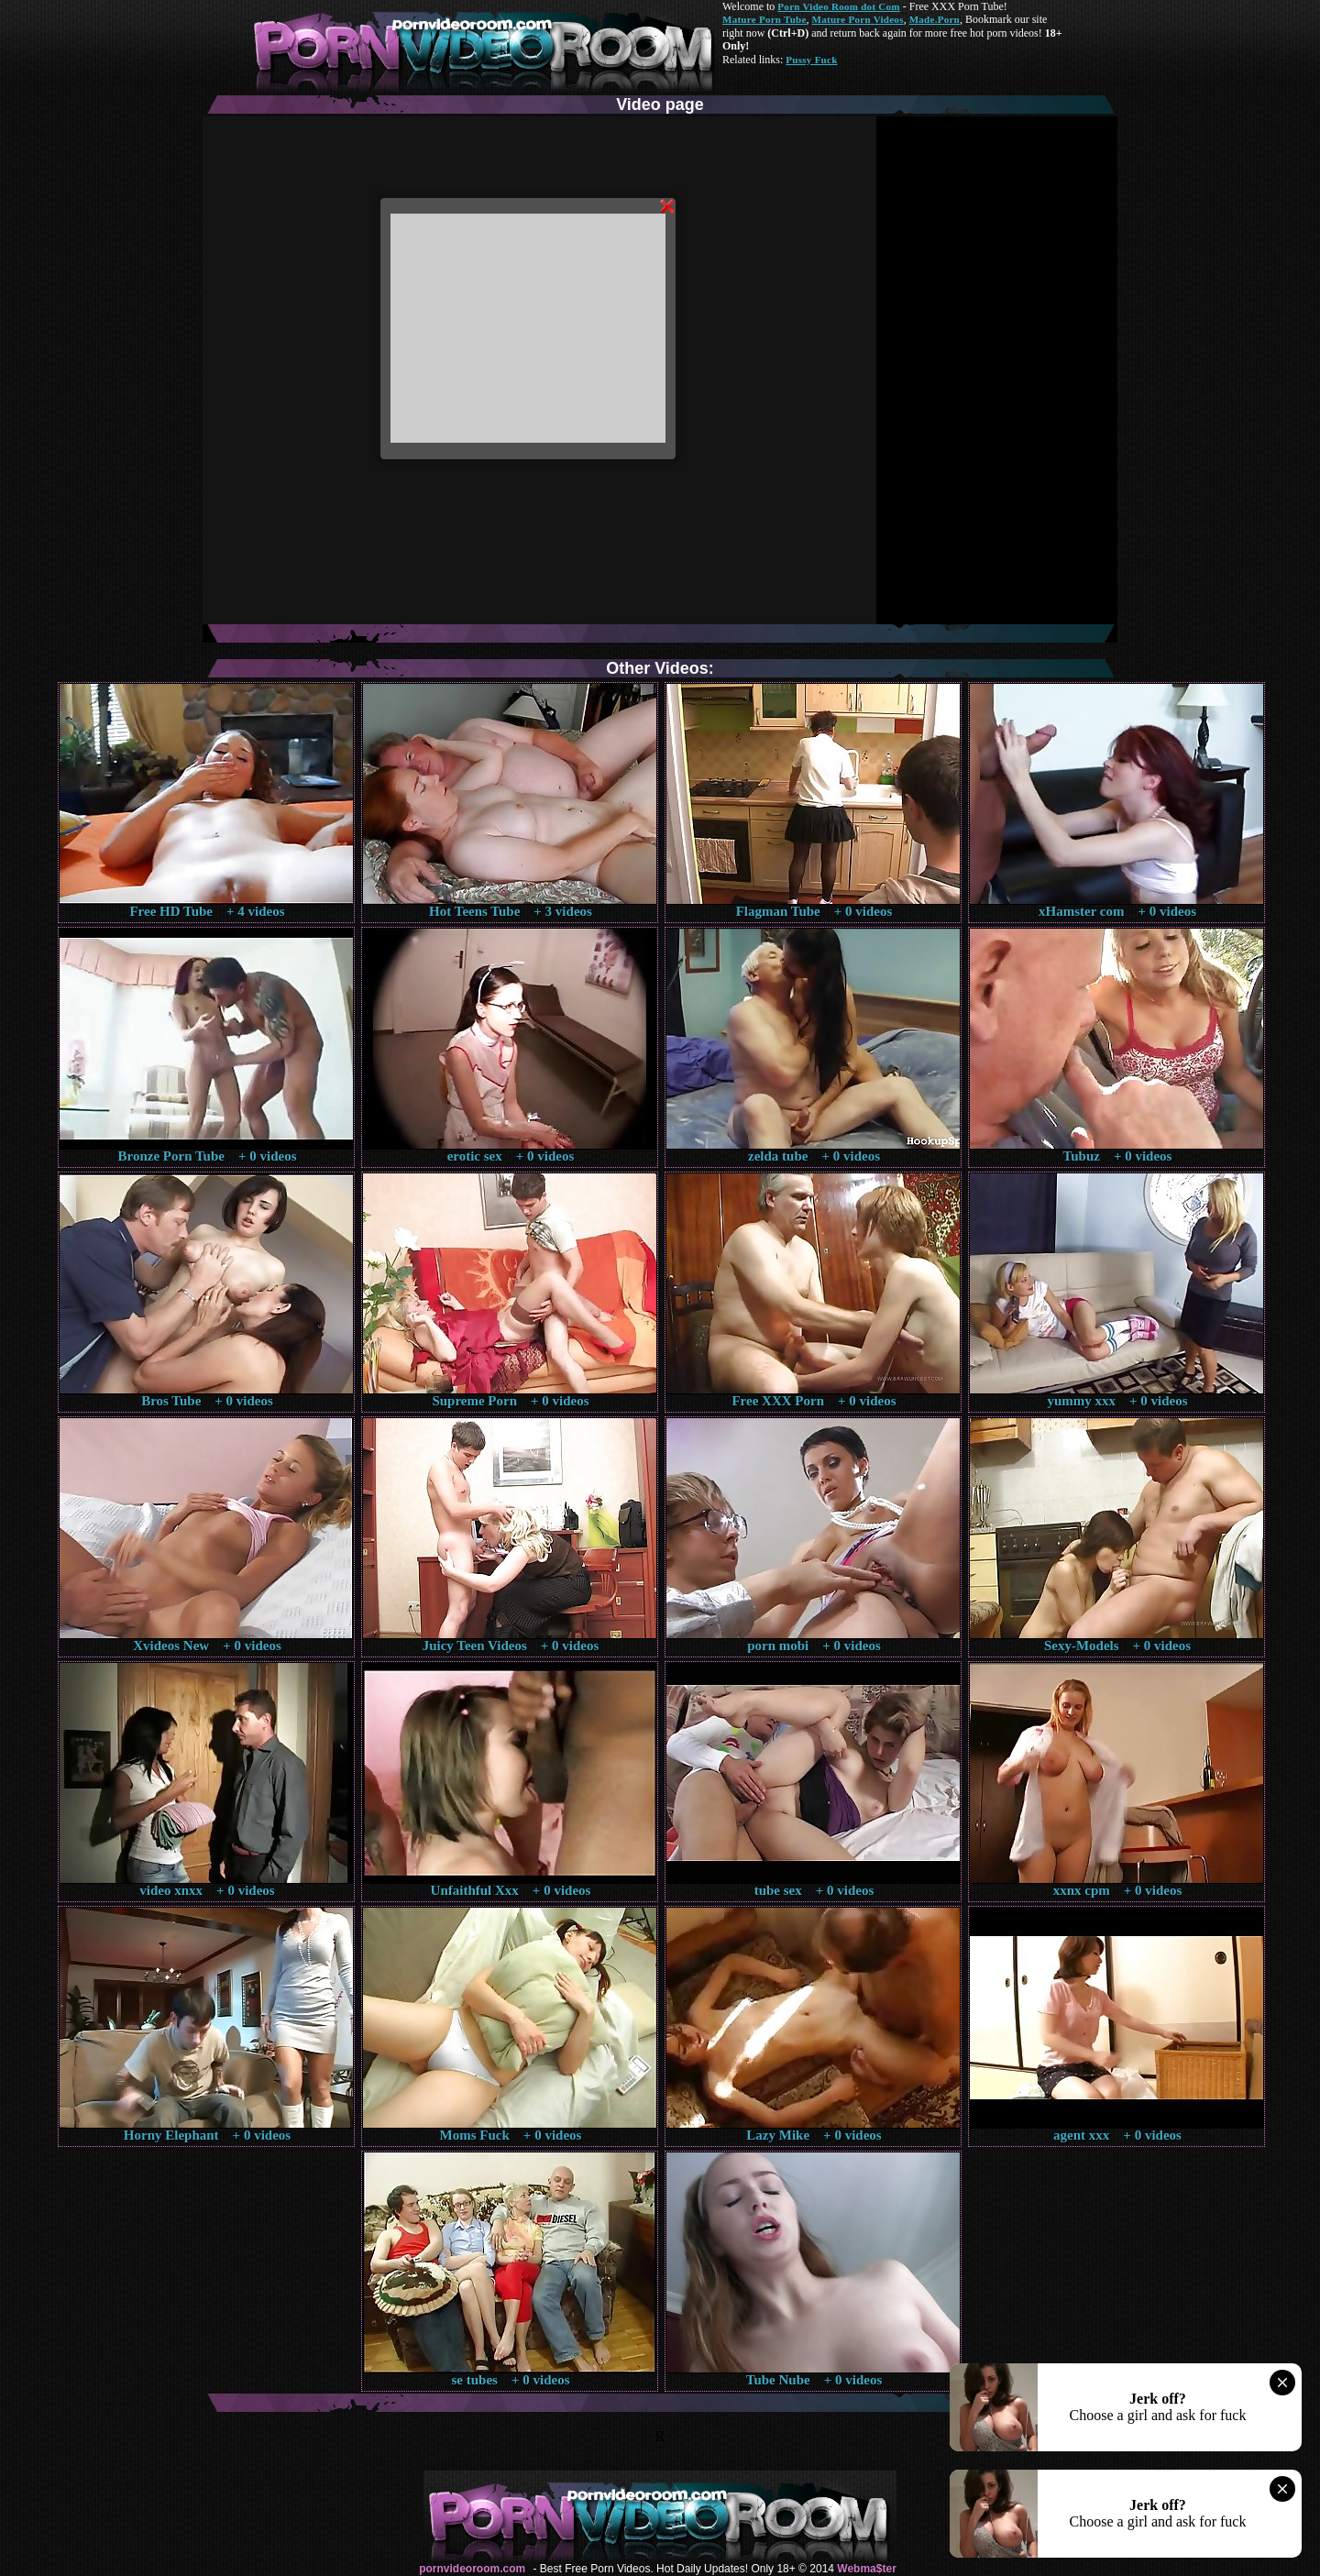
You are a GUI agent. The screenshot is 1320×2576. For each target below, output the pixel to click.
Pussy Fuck (811, 59)
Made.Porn (934, 19)
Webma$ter (866, 2568)
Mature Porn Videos (858, 19)
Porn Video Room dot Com (838, 6)
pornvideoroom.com (472, 2568)
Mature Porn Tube (764, 19)
